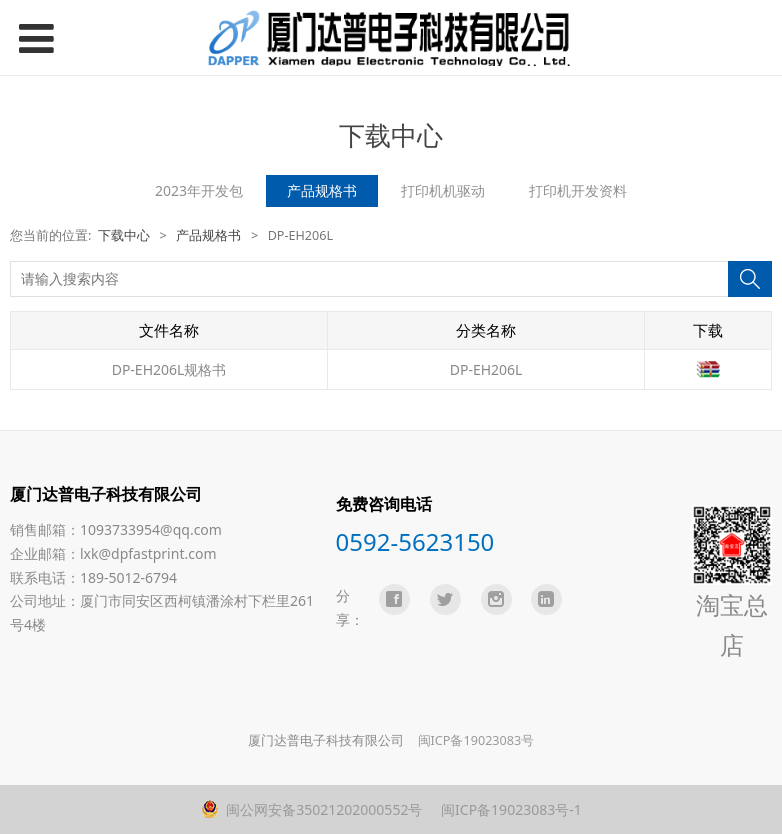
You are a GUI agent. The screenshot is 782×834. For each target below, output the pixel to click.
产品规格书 (322, 190)
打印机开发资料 (578, 190)
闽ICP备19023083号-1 (509, 809)
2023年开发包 (199, 190)
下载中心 (124, 235)
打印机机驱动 (443, 190)
